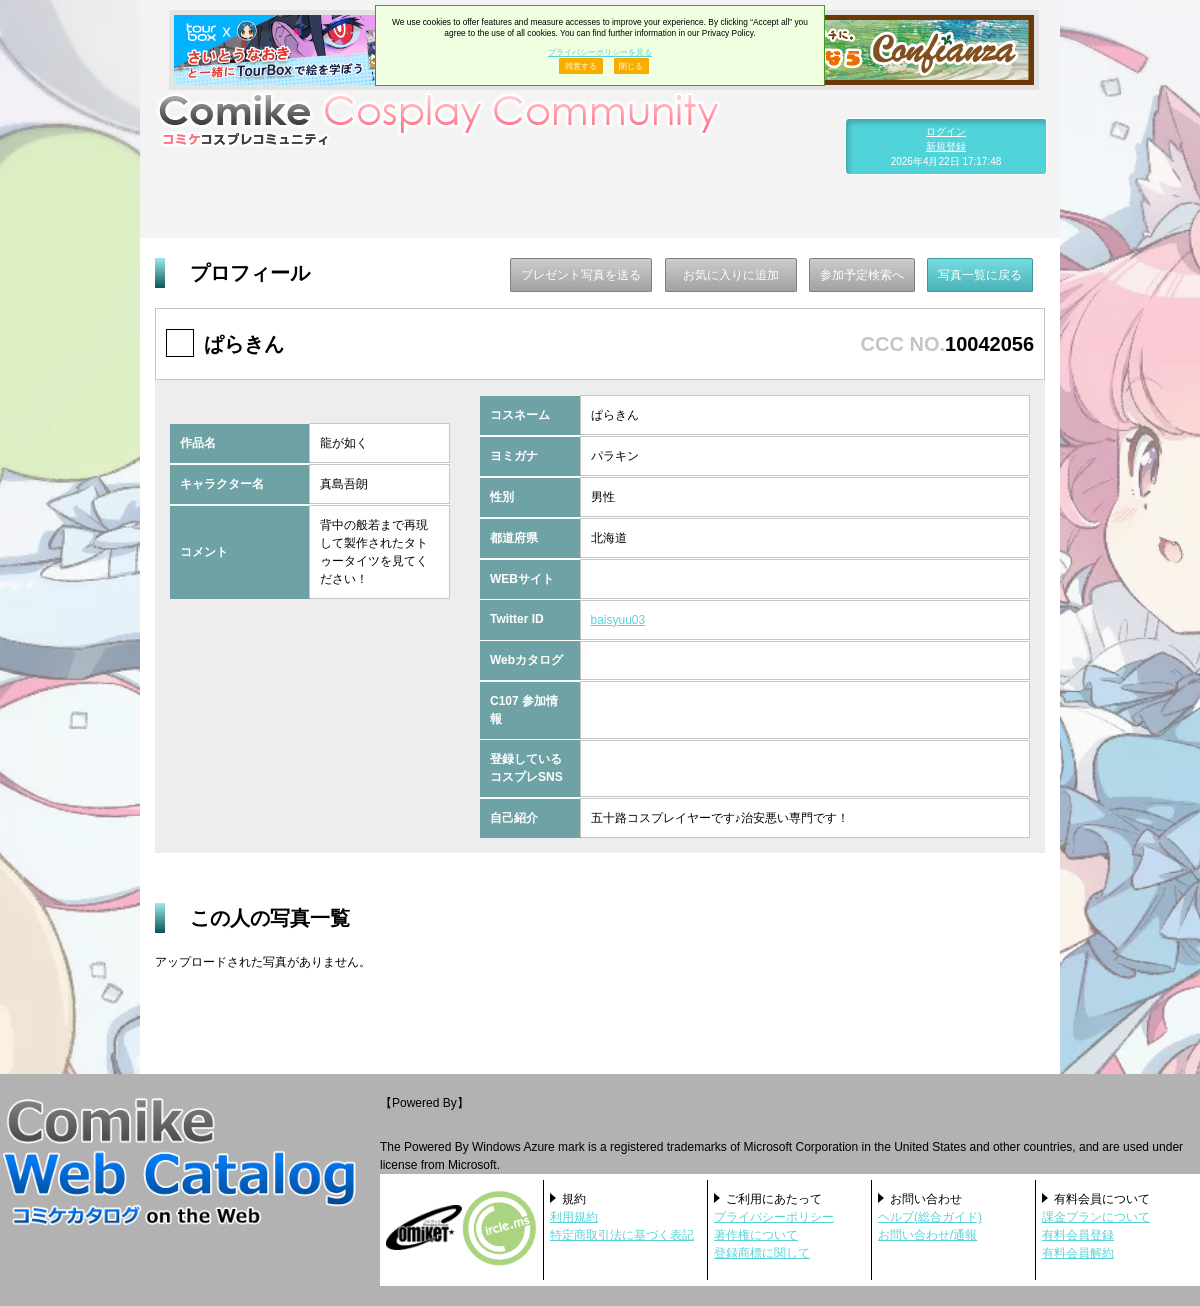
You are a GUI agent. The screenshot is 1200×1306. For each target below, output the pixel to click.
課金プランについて (1096, 1217)
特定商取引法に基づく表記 (622, 1235)
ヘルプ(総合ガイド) (930, 1217)
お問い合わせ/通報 (927, 1235)
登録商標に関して (762, 1253)
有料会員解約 (1078, 1253)
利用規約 (574, 1217)
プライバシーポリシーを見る (600, 52)
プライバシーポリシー (774, 1217)
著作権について (756, 1235)
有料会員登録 (1078, 1235)
